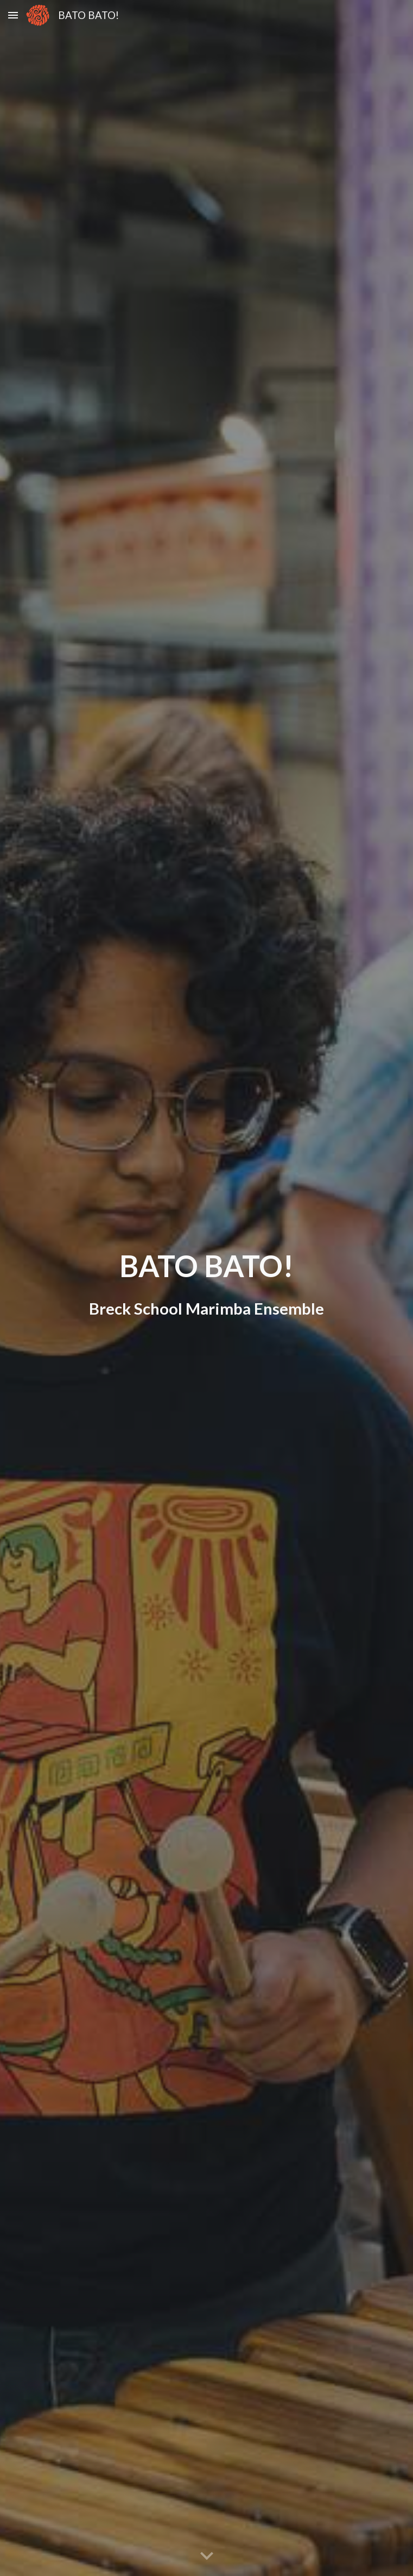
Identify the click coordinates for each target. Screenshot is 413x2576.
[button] (13, 15)
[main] (206, 1288)
